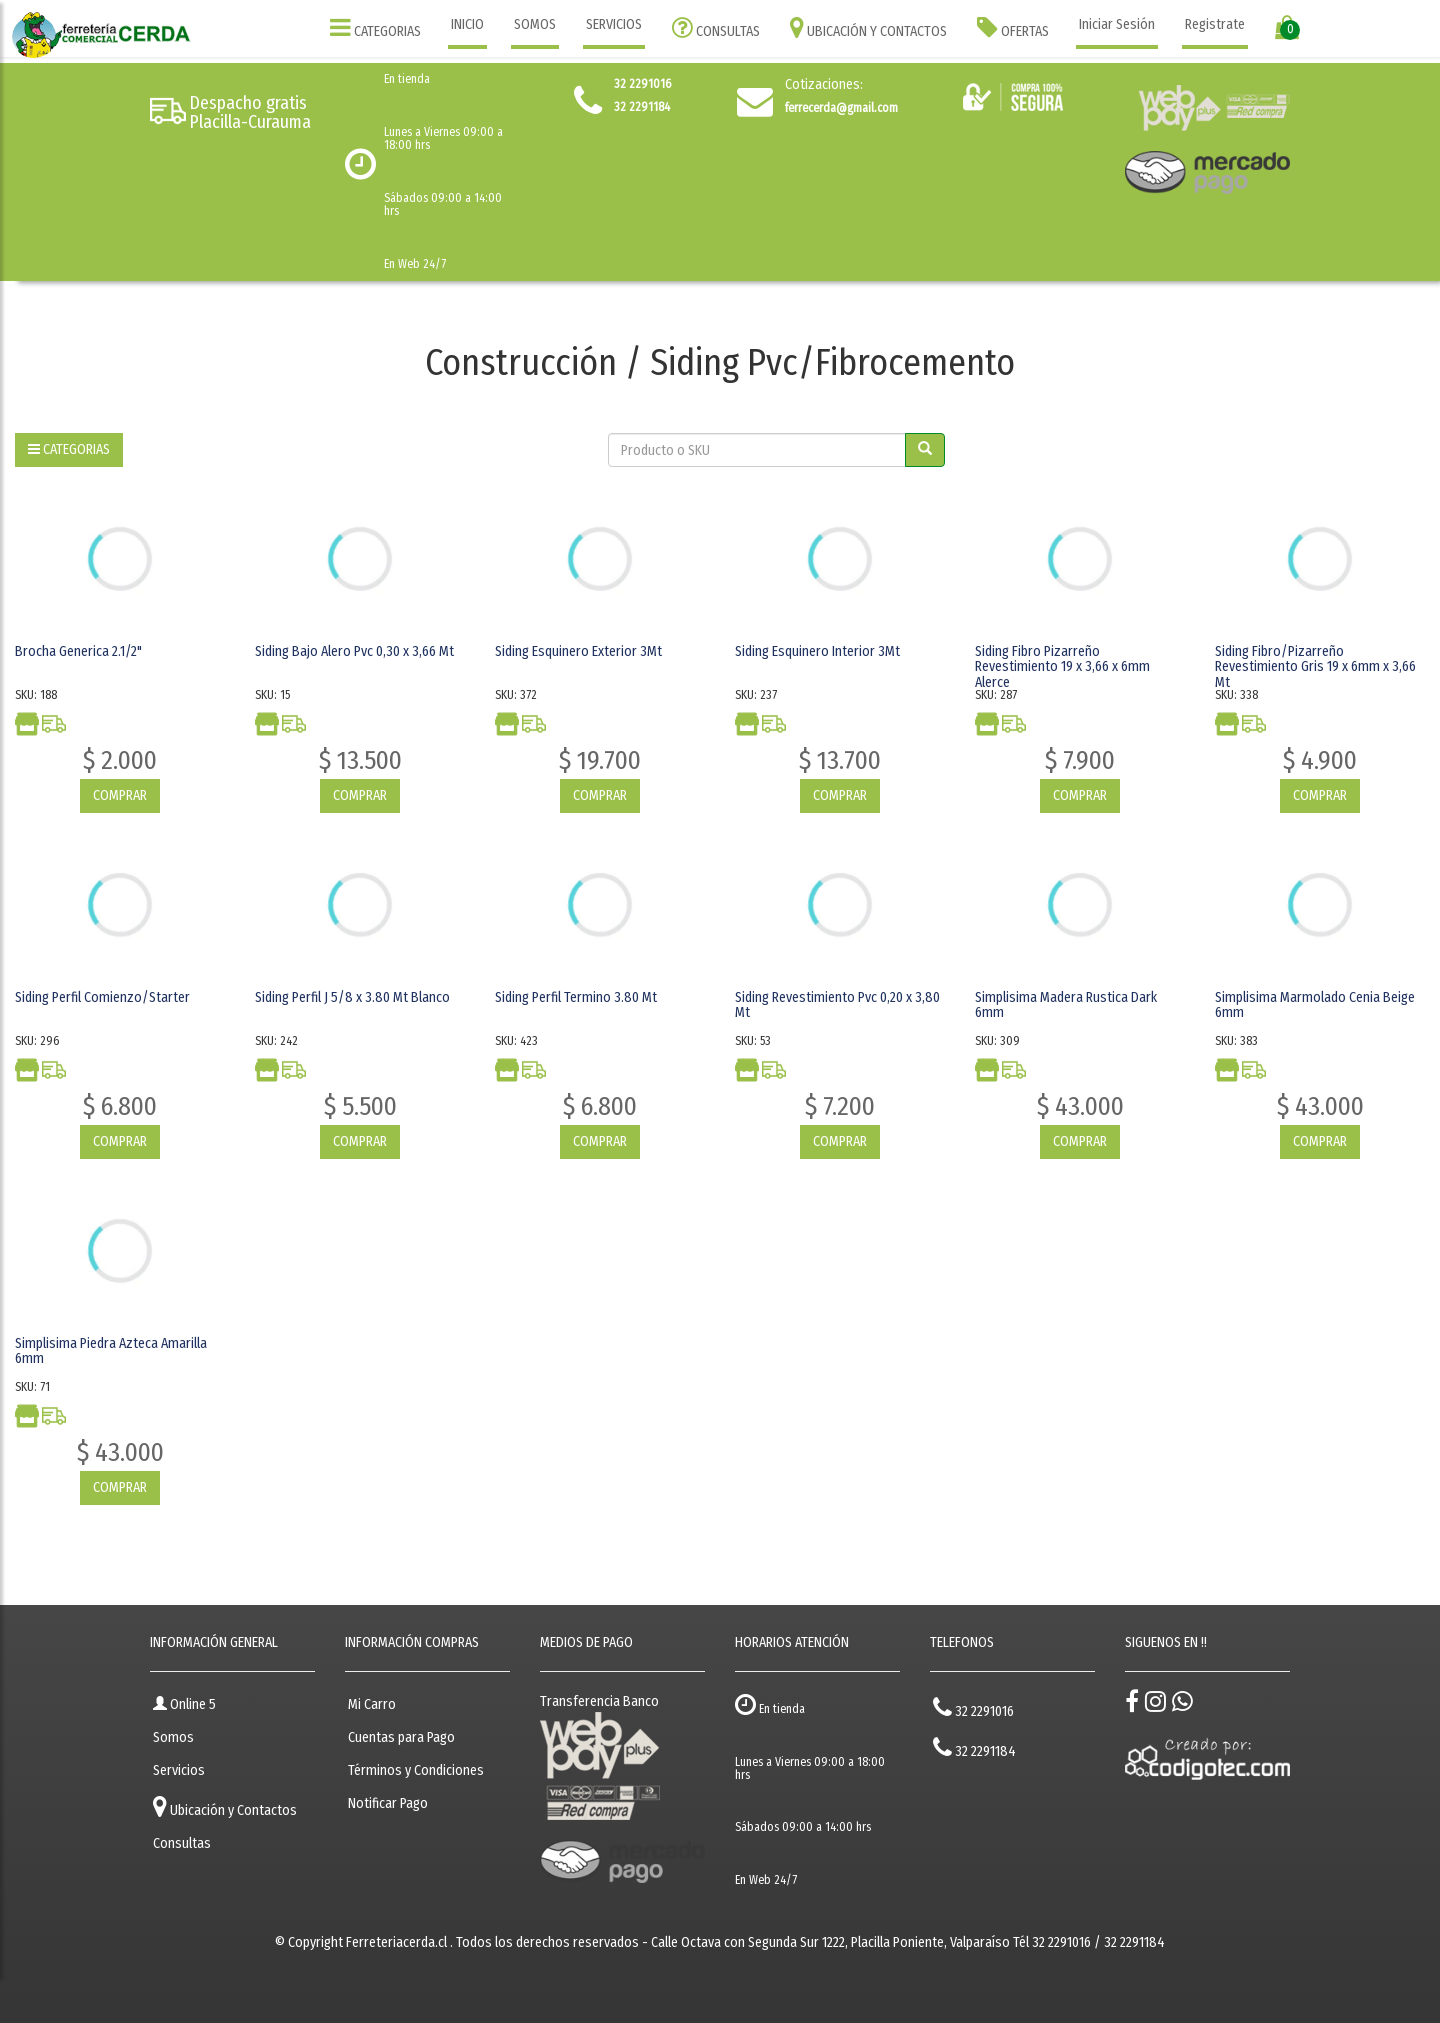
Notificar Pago (388, 1803)
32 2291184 (974, 1747)
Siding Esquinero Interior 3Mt (817, 651)
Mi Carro (372, 1704)
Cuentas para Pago (401, 1737)
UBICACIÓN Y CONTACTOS (868, 27)
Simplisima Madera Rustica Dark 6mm (1066, 1005)
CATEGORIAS (375, 27)
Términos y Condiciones (416, 1770)
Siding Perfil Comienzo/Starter (102, 997)
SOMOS (535, 24)
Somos (173, 1737)
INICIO (467, 24)
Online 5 (184, 1704)
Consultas (182, 1843)
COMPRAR (120, 795)
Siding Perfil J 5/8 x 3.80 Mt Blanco (352, 997)
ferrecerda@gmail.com (841, 108)
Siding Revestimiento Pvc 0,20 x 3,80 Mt (837, 1005)
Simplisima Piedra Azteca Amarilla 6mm (111, 1351)
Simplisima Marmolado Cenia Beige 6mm (1315, 1005)
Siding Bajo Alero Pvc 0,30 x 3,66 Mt (354, 651)
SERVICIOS (614, 24)
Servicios (179, 1770)
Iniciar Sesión (1117, 24)
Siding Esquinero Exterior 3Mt (578, 651)
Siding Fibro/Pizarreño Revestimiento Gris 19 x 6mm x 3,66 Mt (1315, 667)
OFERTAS (1013, 27)
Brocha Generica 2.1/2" (78, 651)
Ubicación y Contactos (225, 1806)
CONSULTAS (716, 27)
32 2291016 (973, 1707)
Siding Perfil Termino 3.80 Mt (576, 997)
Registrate (1215, 24)
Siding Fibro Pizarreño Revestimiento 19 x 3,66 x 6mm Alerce (1062, 667)
